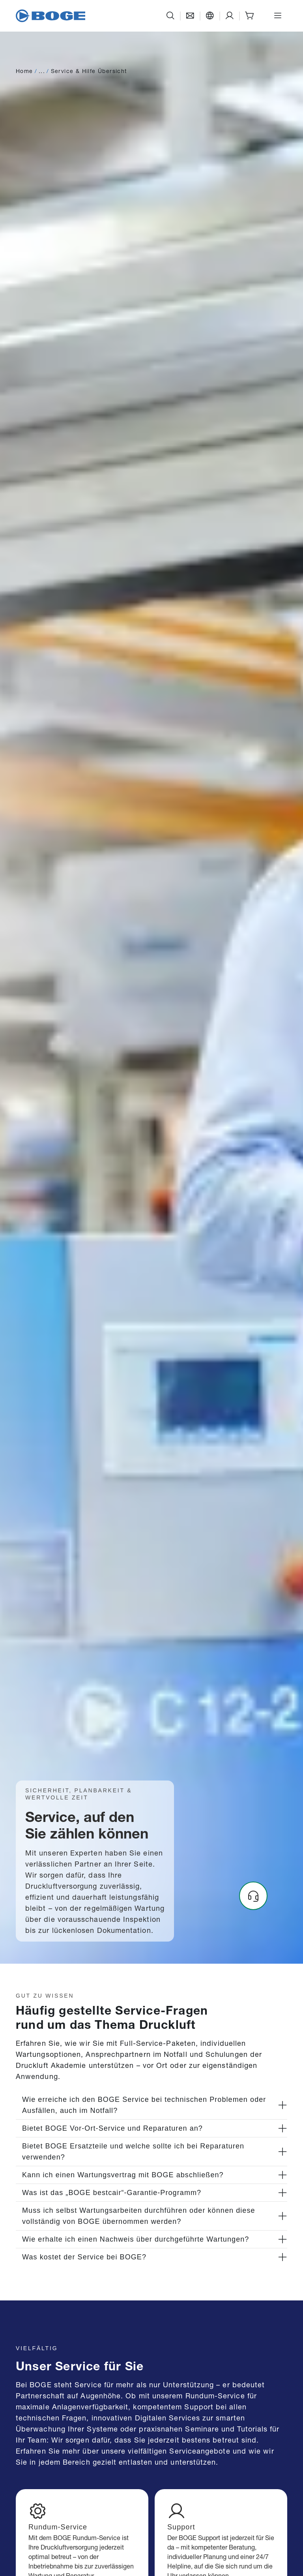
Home (24, 70)
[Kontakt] (190, 16)
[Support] (229, 16)
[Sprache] (209, 16)
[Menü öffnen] (277, 15)
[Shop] (249, 16)
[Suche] (170, 16)
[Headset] (253, 1896)
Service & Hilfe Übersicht (89, 70)
